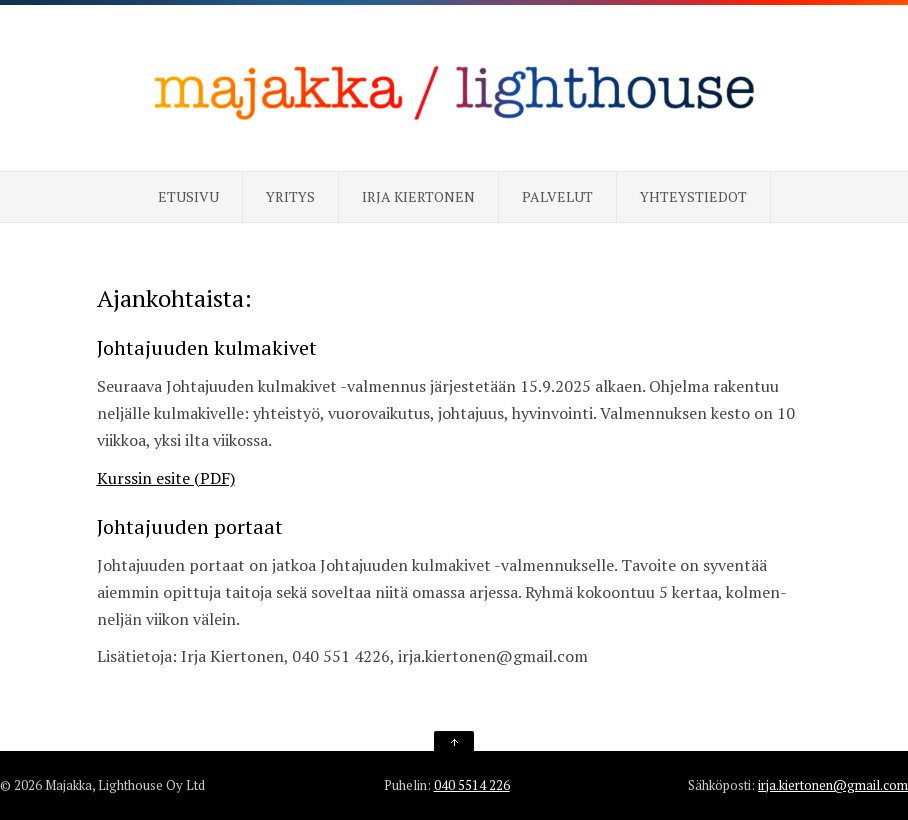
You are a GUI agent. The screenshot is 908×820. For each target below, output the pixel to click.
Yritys (290, 196)
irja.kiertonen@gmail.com (833, 785)
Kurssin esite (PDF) (166, 478)
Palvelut (557, 196)
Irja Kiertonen (418, 196)
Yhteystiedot (693, 196)
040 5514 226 (472, 785)
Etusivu (188, 196)
